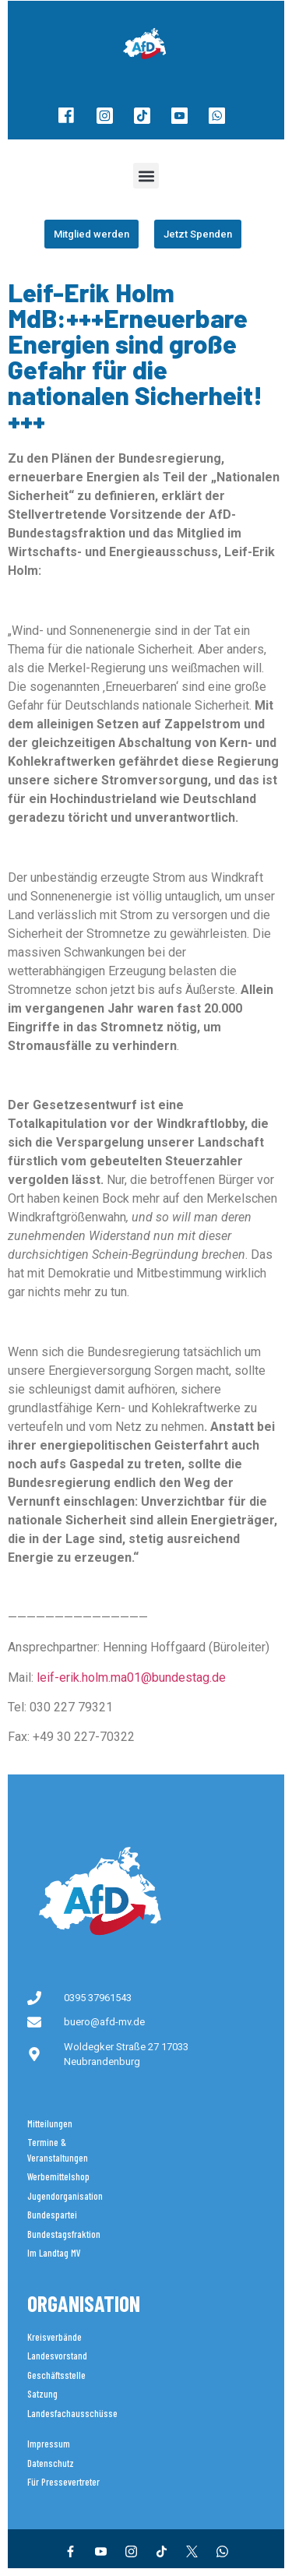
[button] (146, 176)
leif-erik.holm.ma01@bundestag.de (131, 1677)
